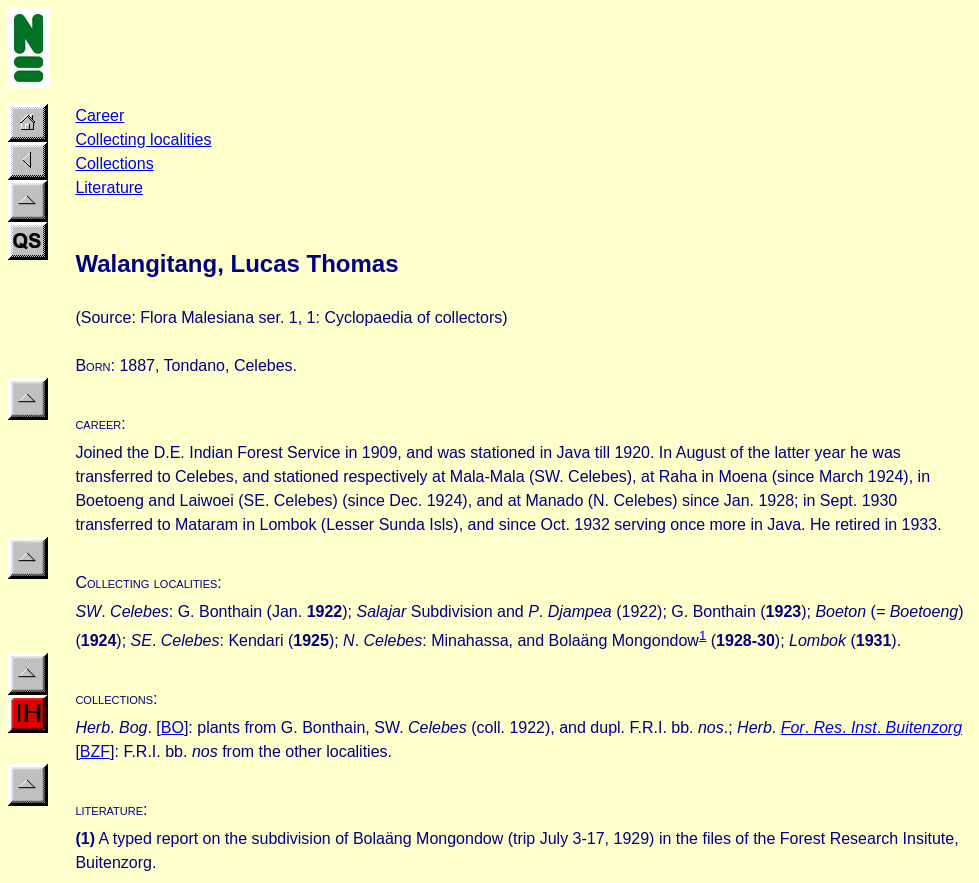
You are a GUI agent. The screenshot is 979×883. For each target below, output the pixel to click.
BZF (95, 751)
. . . (883, 727)
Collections (114, 163)
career (98, 423)
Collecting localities (143, 139)
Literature (109, 187)
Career (99, 115)
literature (109, 809)
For (793, 727)
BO (172, 727)
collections (114, 698)
